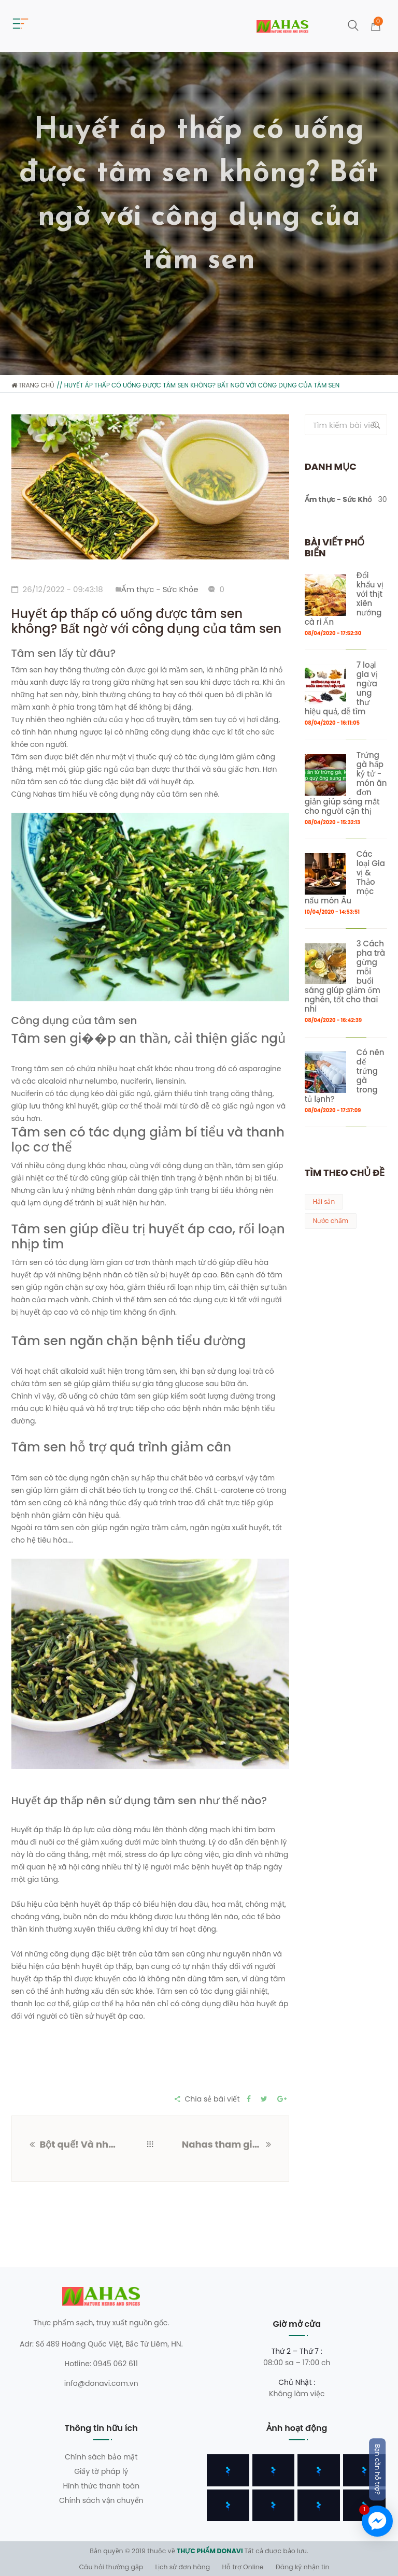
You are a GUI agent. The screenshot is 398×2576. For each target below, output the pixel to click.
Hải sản (324, 1201)
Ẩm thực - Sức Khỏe (159, 589)
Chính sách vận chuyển (101, 2500)
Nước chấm (330, 1220)
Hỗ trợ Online (242, 2567)
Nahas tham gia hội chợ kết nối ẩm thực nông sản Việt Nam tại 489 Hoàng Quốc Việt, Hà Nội (224, 2144)
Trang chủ (33, 385)
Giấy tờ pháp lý (101, 2471)
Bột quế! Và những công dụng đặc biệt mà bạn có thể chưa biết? (79, 2144)
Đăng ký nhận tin (303, 2567)
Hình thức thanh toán (101, 2486)
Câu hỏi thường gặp (111, 2567)
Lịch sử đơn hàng (182, 2567)
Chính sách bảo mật (101, 2457)
